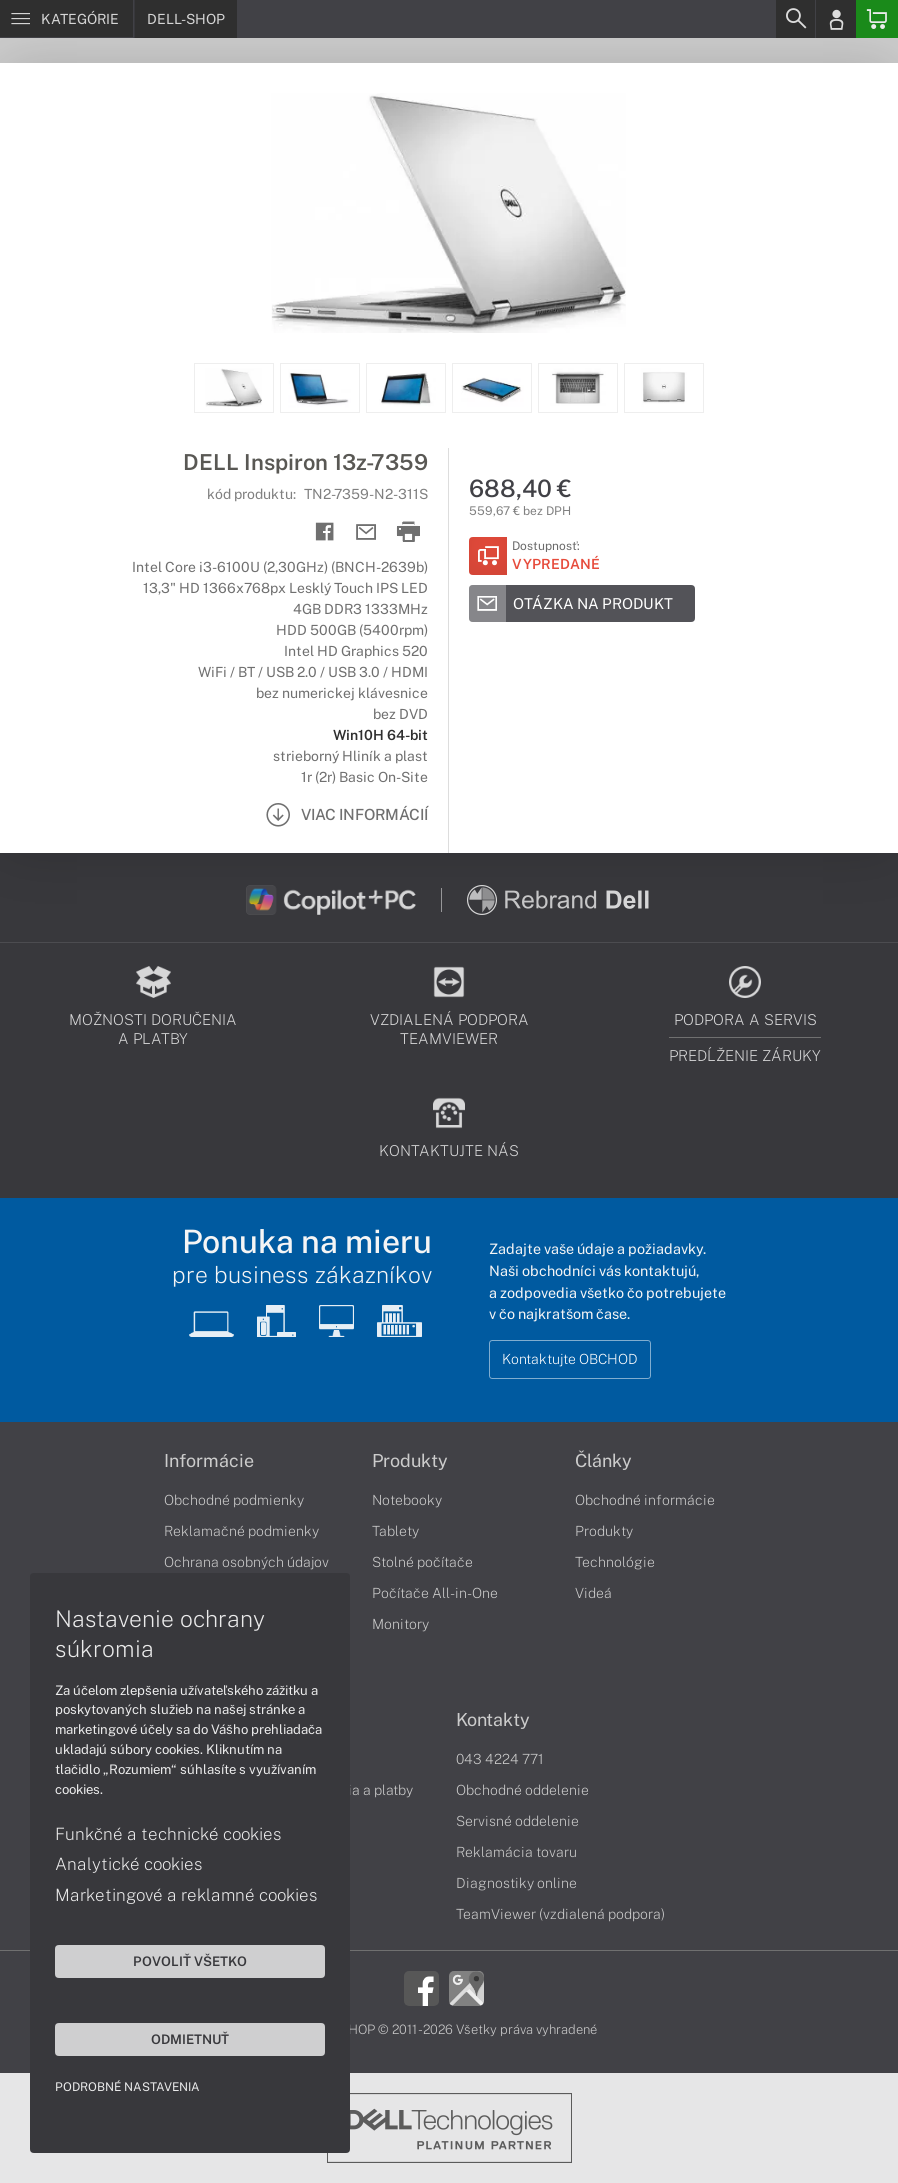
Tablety (395, 1531)
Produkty (410, 1461)
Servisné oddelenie (517, 1821)
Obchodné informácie (645, 1500)
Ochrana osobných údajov (246, 1562)
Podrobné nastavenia (127, 2087)
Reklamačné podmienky (241, 1531)
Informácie (209, 1461)
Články (603, 1461)
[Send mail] (366, 532)
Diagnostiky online (516, 1883)
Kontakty (493, 1720)
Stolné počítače (422, 1562)
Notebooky (407, 1500)
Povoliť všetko (190, 1961)
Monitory (400, 1624)
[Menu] (66, 19)
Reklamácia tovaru (516, 1852)
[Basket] (877, 19)
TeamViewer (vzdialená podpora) (560, 1914)
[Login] (836, 19)
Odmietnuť (190, 2039)
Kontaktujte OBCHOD (570, 1359)
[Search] (795, 19)
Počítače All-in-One (435, 1593)
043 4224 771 (500, 1759)
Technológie (615, 1562)
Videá (593, 1593)
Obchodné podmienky (234, 1500)
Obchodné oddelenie (522, 1790)
